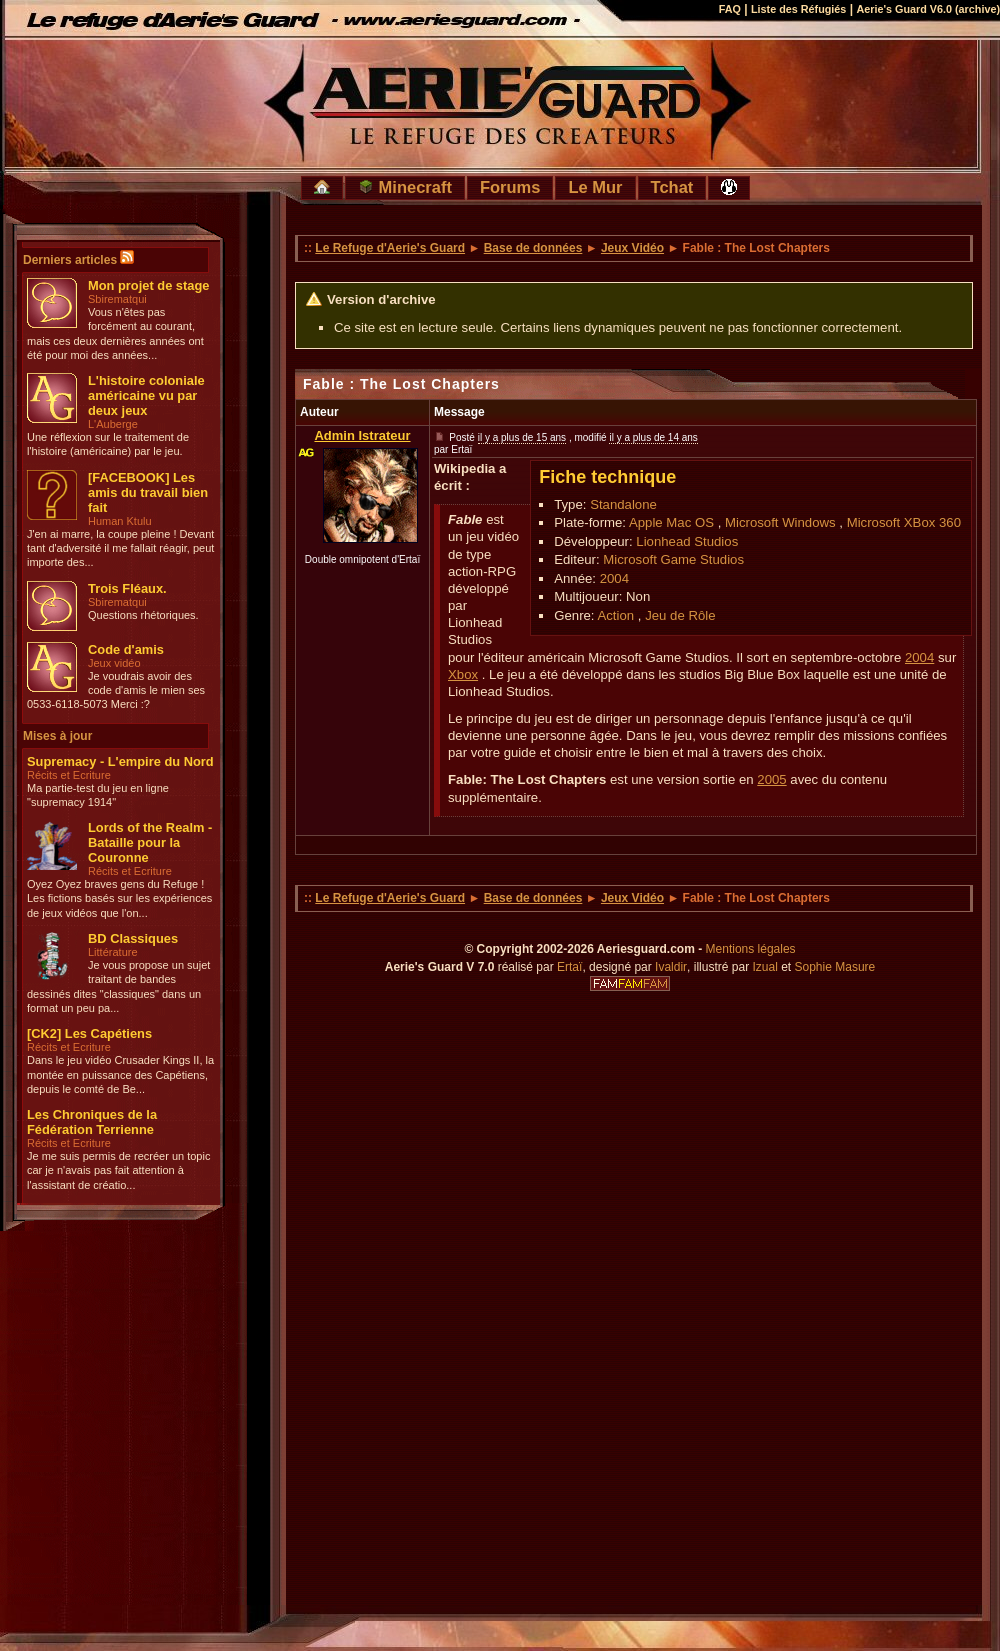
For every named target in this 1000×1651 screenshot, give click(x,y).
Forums (510, 187)
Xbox (463, 674)
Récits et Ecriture (69, 775)
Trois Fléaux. (127, 588)
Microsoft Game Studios (673, 559)
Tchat (672, 187)
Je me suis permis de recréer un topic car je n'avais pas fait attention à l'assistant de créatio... (118, 1170)
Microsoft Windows (780, 522)
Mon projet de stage (148, 285)
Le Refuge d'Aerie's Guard (390, 248)
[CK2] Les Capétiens (89, 1033)
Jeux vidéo (114, 663)
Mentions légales (751, 949)
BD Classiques (133, 938)
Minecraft (405, 187)
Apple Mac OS (671, 522)
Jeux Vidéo (632, 248)
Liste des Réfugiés (798, 9)
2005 (771, 779)
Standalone (623, 504)
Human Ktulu (120, 521)
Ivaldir (671, 967)
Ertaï (569, 967)
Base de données (533, 248)
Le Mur (595, 187)
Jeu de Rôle (680, 615)
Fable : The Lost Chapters (401, 384)
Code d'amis (126, 649)
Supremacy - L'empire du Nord (120, 761)
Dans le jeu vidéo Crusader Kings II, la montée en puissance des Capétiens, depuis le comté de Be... (120, 1074)
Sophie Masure (835, 967)
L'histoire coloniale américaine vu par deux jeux (146, 395)
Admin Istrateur (362, 435)
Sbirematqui (117, 299)
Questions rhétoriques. (143, 615)
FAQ (730, 9)
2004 (614, 578)
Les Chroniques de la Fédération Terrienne (92, 1122)
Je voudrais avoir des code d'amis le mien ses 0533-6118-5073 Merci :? (116, 690)
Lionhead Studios (687, 541)
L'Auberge (113, 424)
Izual (764, 967)
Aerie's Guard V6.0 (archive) (928, 9)
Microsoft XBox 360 (904, 522)
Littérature (113, 952)
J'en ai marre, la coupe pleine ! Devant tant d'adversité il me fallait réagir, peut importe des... (120, 548)
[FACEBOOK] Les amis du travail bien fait (148, 492)
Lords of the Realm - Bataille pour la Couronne (150, 842)
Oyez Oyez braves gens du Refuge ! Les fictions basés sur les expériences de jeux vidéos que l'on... (119, 898)
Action (615, 615)
